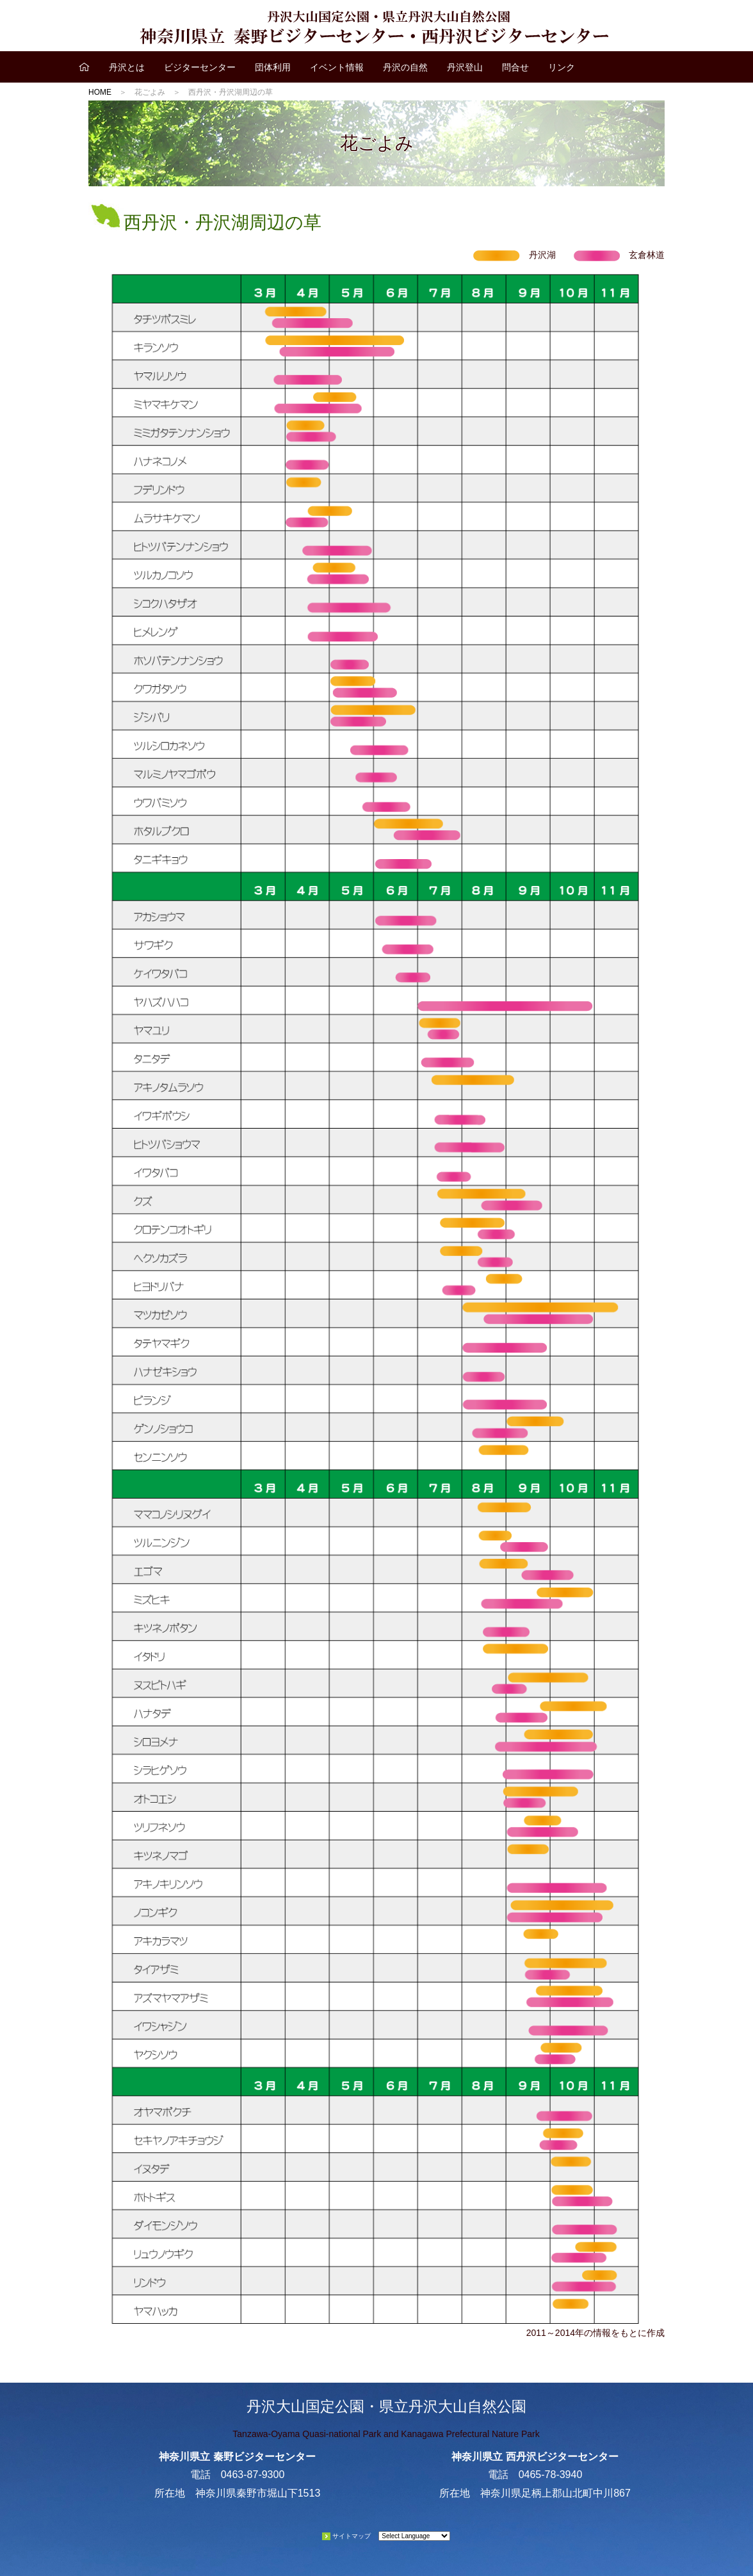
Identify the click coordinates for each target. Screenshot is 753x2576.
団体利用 (273, 67)
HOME (99, 92)
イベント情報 (337, 67)
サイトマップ (351, 2536)
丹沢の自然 (405, 67)
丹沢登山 (465, 67)
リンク (561, 67)
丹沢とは (127, 67)
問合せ (515, 67)
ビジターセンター (200, 67)
